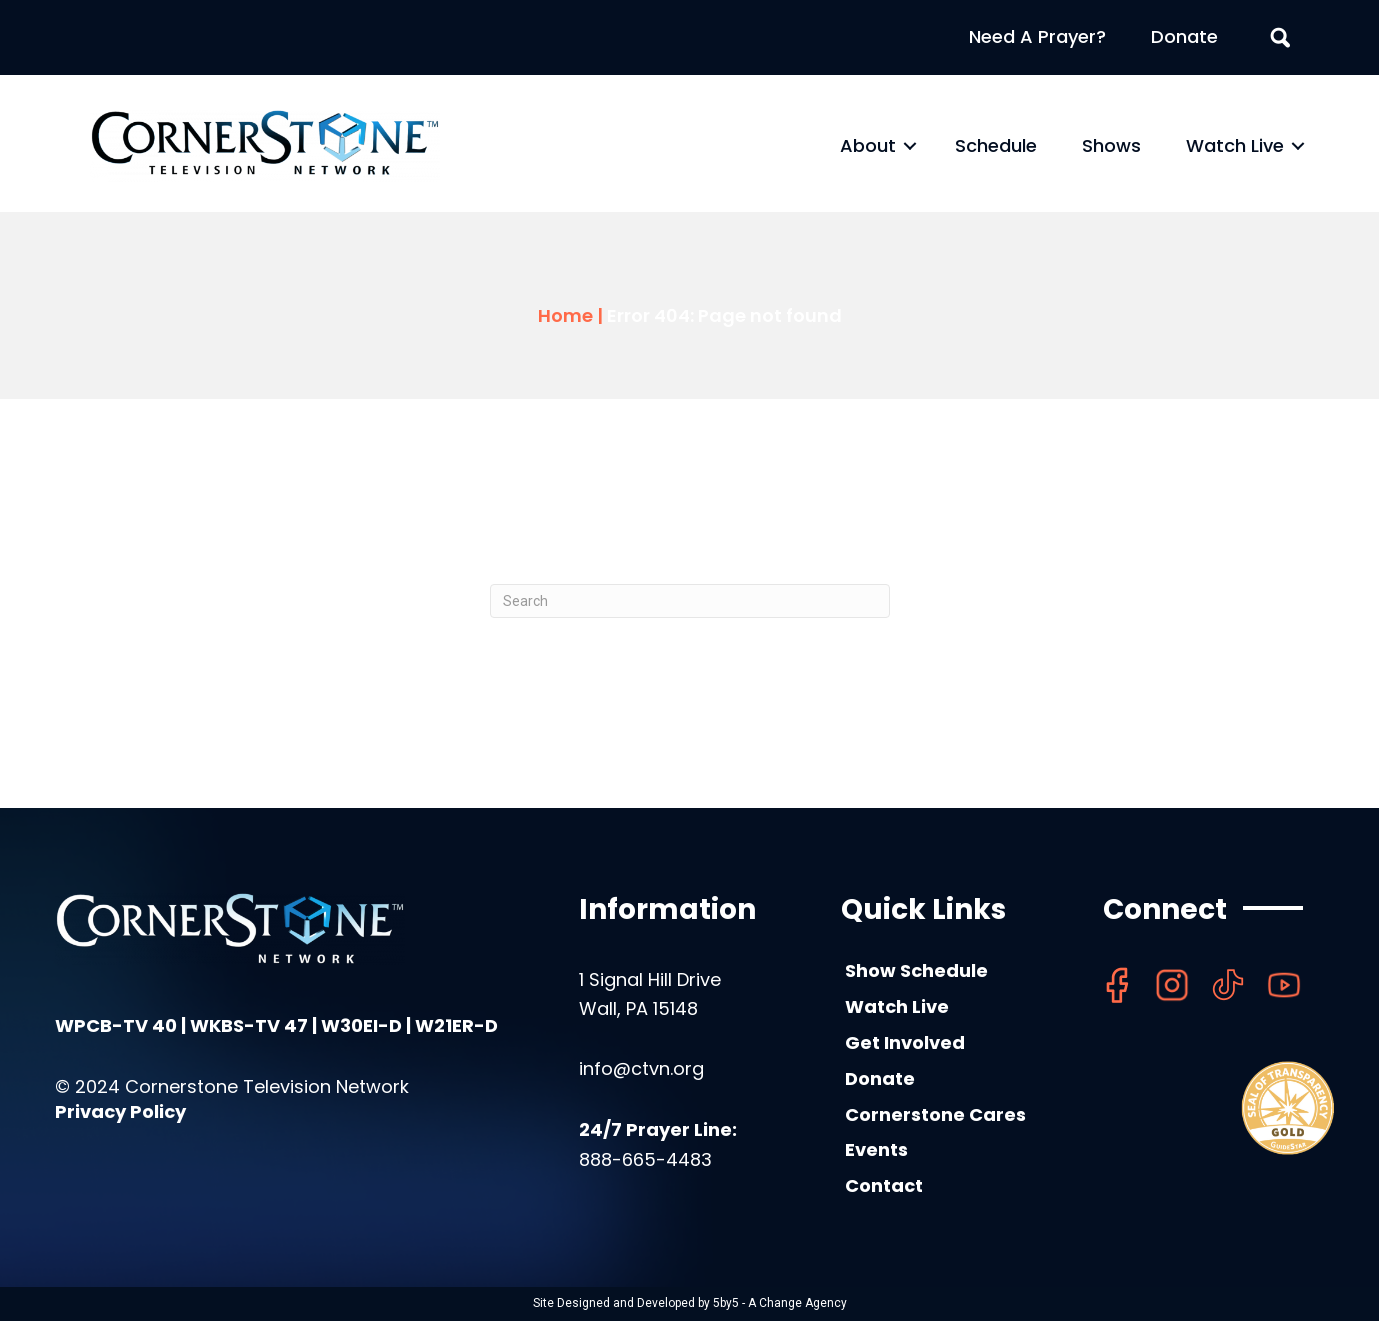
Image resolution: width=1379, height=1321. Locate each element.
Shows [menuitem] (1111, 145)
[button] (910, 146)
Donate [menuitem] (1184, 36)
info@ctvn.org (641, 1068)
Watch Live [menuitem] (1235, 145)
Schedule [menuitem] (996, 145)
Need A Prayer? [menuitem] (1037, 36)
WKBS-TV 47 (249, 1025)
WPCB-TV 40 (116, 1025)
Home (565, 315)
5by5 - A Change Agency (780, 1303)
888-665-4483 (645, 1159)
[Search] (690, 601)
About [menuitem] (868, 145)
